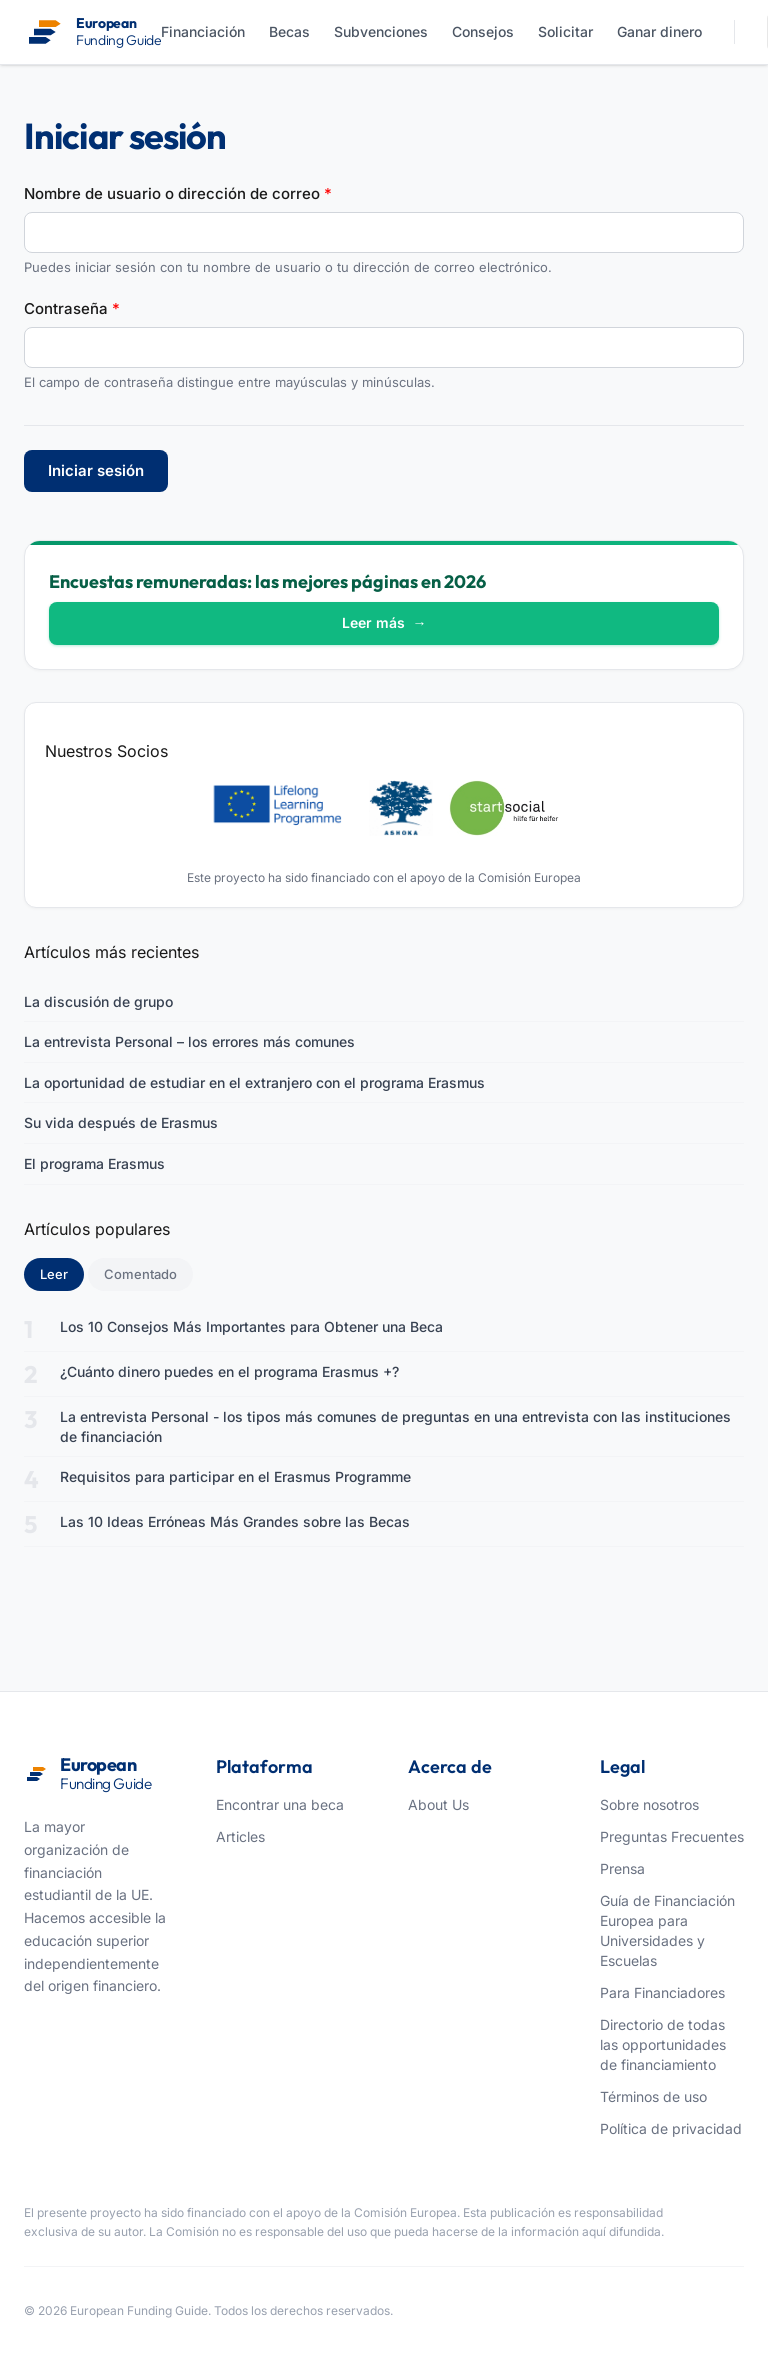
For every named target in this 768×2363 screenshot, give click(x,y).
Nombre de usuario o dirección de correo (178, 193)
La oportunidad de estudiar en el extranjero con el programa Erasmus (254, 1082)
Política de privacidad (671, 2128)
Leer (62, 1273)
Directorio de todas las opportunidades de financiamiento (663, 2044)
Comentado (140, 1274)
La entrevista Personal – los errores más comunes (189, 1041)
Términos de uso (653, 2096)
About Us (438, 1804)
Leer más (384, 622)
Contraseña (72, 308)
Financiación (203, 31)
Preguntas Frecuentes (672, 1836)
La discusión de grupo (98, 1001)
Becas (289, 31)
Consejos (483, 31)
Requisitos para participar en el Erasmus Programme (235, 1476)
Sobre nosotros (649, 1804)
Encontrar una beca (280, 1804)
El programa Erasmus (94, 1163)
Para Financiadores (662, 1992)
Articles (240, 1836)
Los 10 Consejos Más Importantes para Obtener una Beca (251, 1326)
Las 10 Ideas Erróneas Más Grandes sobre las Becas (235, 1521)
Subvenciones (381, 31)
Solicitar (565, 31)
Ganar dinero (659, 31)
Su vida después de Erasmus (121, 1122)
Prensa (622, 1868)
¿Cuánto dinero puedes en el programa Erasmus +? (229, 1371)
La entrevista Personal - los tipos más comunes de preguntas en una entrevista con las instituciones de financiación (395, 1426)
